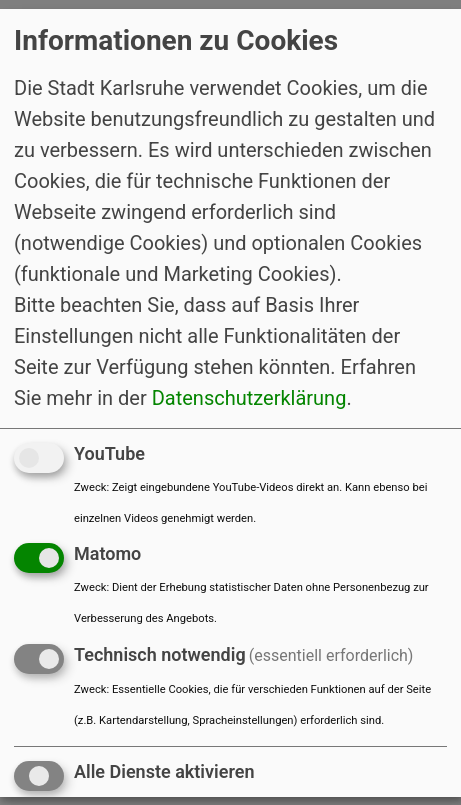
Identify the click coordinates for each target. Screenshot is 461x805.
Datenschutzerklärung (249, 397)
